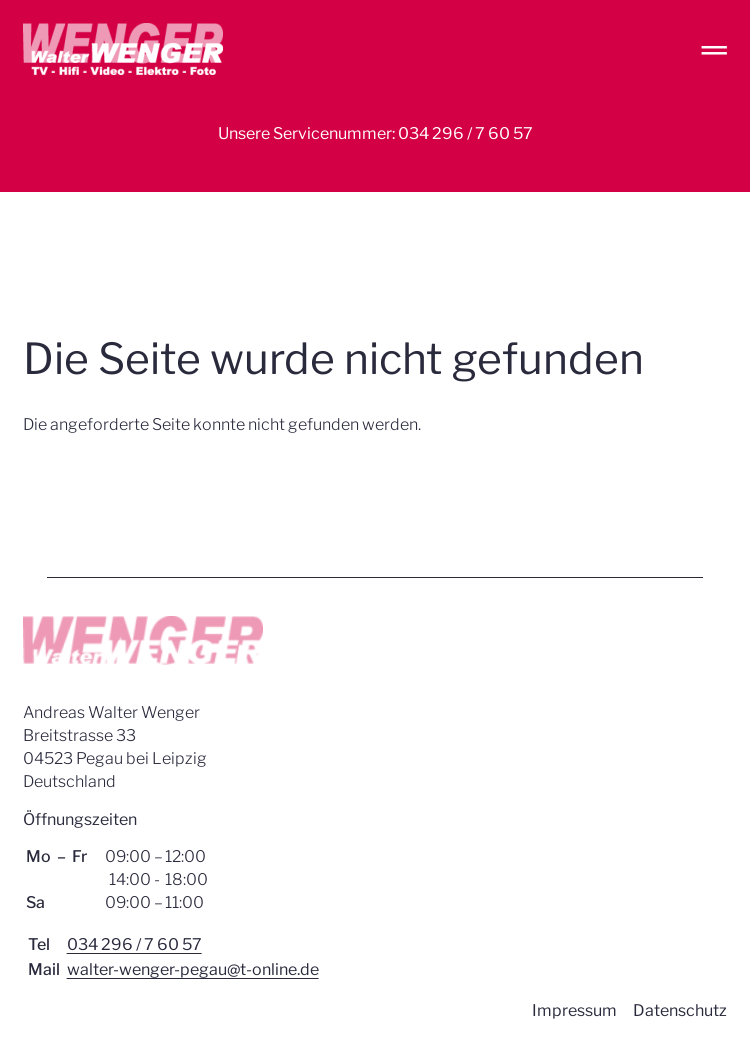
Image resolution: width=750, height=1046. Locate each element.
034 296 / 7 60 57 (134, 944)
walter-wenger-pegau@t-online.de (193, 969)
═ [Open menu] (714, 49)
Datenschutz (680, 1010)
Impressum (574, 1010)
